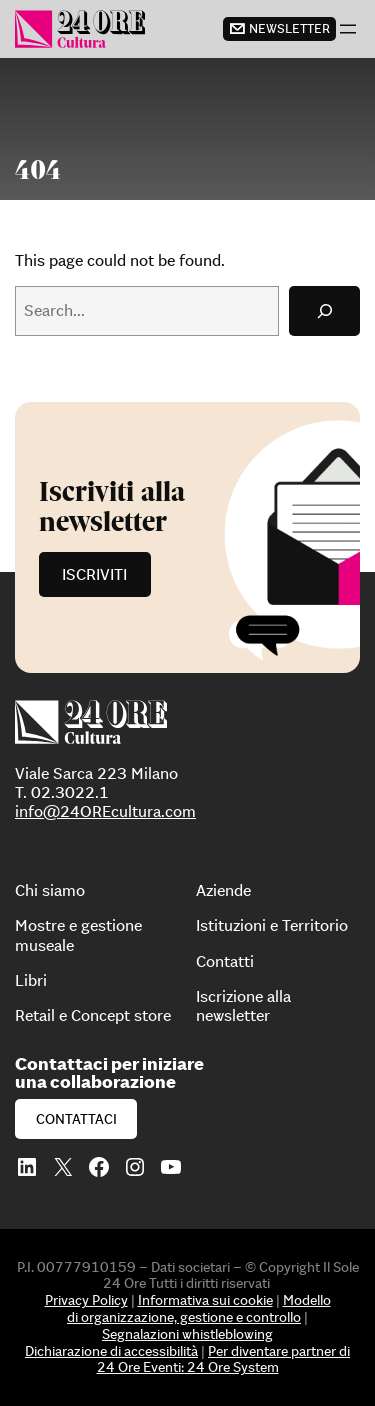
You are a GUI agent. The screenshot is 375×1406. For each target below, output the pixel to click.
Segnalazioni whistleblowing (187, 1334)
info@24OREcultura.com (105, 811)
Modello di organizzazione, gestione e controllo (199, 1308)
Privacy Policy (86, 1300)
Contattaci (76, 1119)
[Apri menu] (348, 29)
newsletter (289, 28)
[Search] (324, 310)
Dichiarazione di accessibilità (111, 1351)
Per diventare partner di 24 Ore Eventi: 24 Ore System (224, 1359)
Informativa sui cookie (205, 1300)
